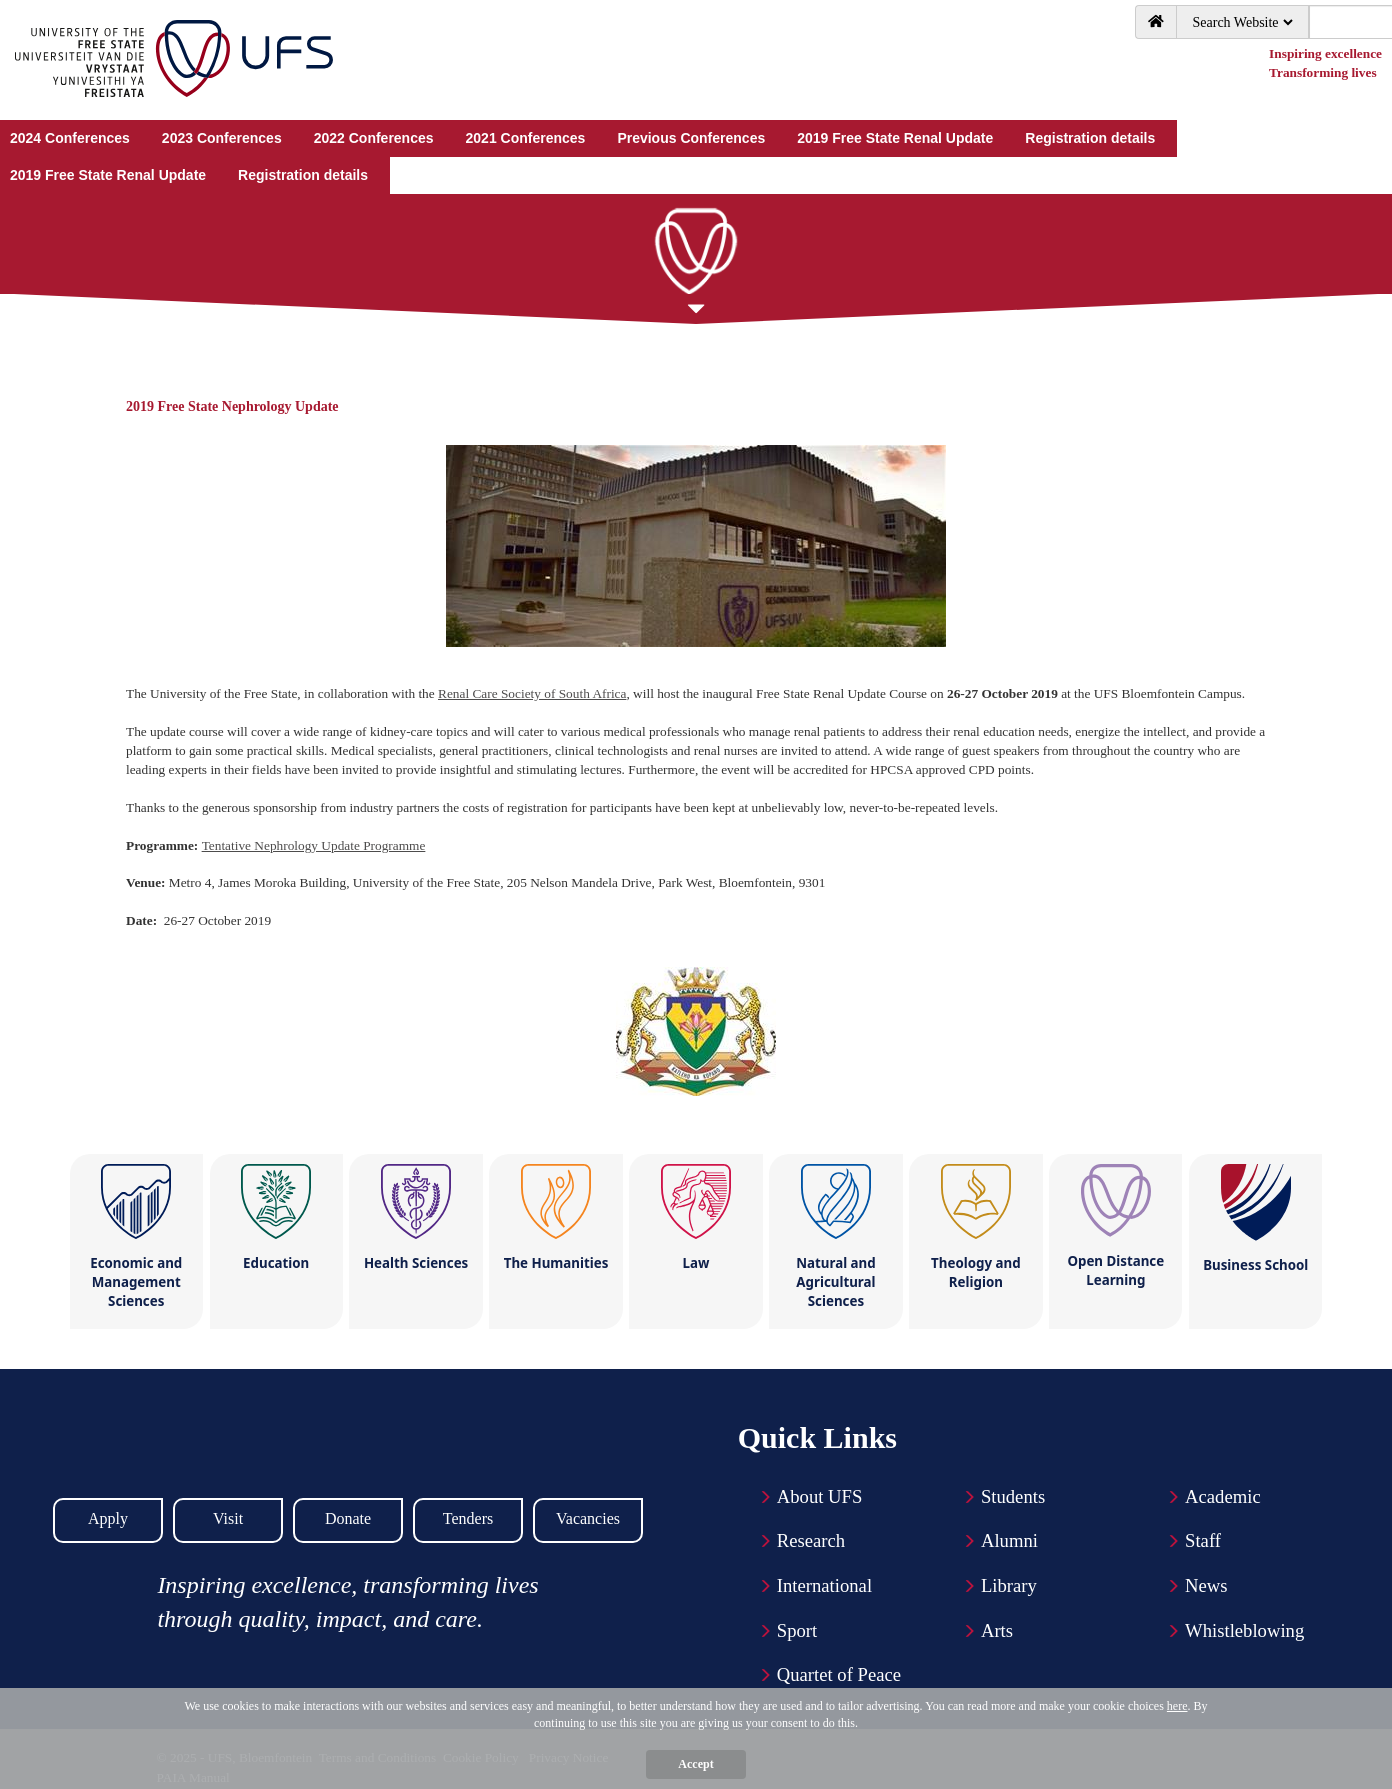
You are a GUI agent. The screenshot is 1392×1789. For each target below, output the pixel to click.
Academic (1223, 1496)
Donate (348, 1518)
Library (1009, 1585)
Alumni (1009, 1540)
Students (1013, 1496)
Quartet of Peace (839, 1674)
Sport (797, 1630)
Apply (108, 1518)
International (824, 1585)
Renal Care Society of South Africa (532, 693)
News (1206, 1585)
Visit (228, 1518)
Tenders (468, 1518)
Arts (997, 1630)
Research (811, 1540)
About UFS (820, 1496)
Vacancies (588, 1518)
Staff (1203, 1540)
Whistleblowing (1244, 1630)
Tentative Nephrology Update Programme (314, 845)
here (1177, 1706)
